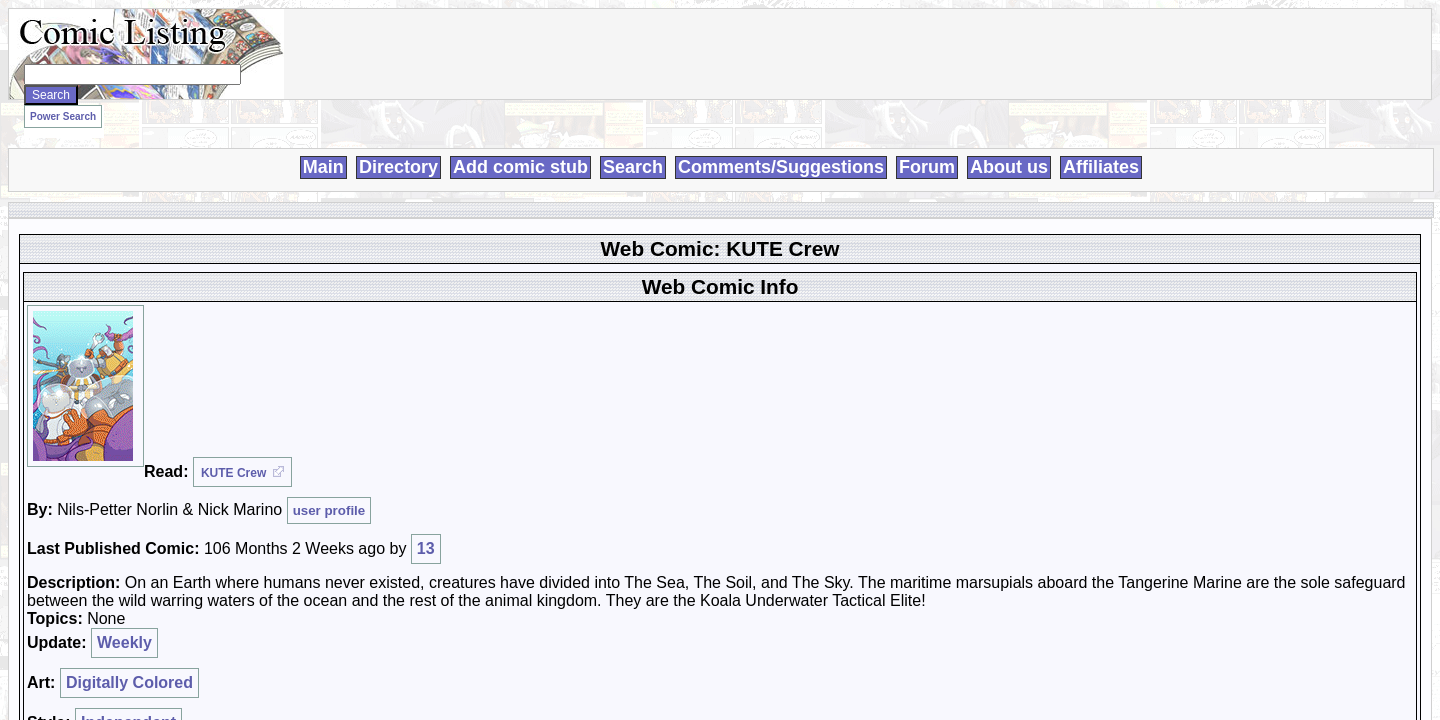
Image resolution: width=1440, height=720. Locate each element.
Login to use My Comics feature (899, 290)
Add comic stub (520, 144)
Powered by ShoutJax (1118, 358)
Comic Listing (360, 671)
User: (1072, 254)
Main (323, 144)
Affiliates (1101, 144)
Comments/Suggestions (781, 144)
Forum (927, 144)
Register (1081, 237)
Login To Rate (852, 302)
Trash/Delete (858, 354)
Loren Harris (561, 671)
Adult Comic (857, 390)
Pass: (1073, 275)
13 (614, 295)
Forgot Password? (1107, 312)
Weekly (407, 367)
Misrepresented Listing (885, 408)
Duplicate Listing (870, 372)
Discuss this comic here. (303, 427)
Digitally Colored (410, 379)
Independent (409, 391)
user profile (548, 284)
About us (1009, 144)
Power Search (269, 110)
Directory (398, 144)
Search (633, 144)
